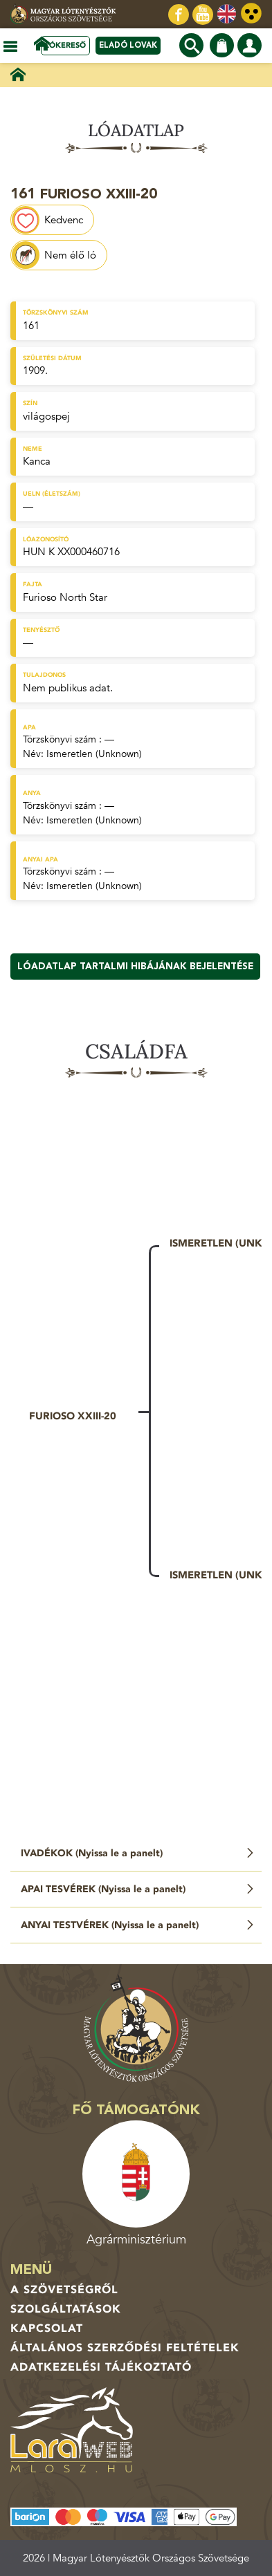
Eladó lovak (128, 45)
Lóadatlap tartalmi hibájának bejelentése (135, 966)
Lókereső (65, 45)
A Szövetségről (64, 2289)
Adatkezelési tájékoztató (101, 2367)
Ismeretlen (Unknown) (94, 753)
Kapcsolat (46, 2328)
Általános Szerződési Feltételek (124, 2347)
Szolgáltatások (65, 2309)
